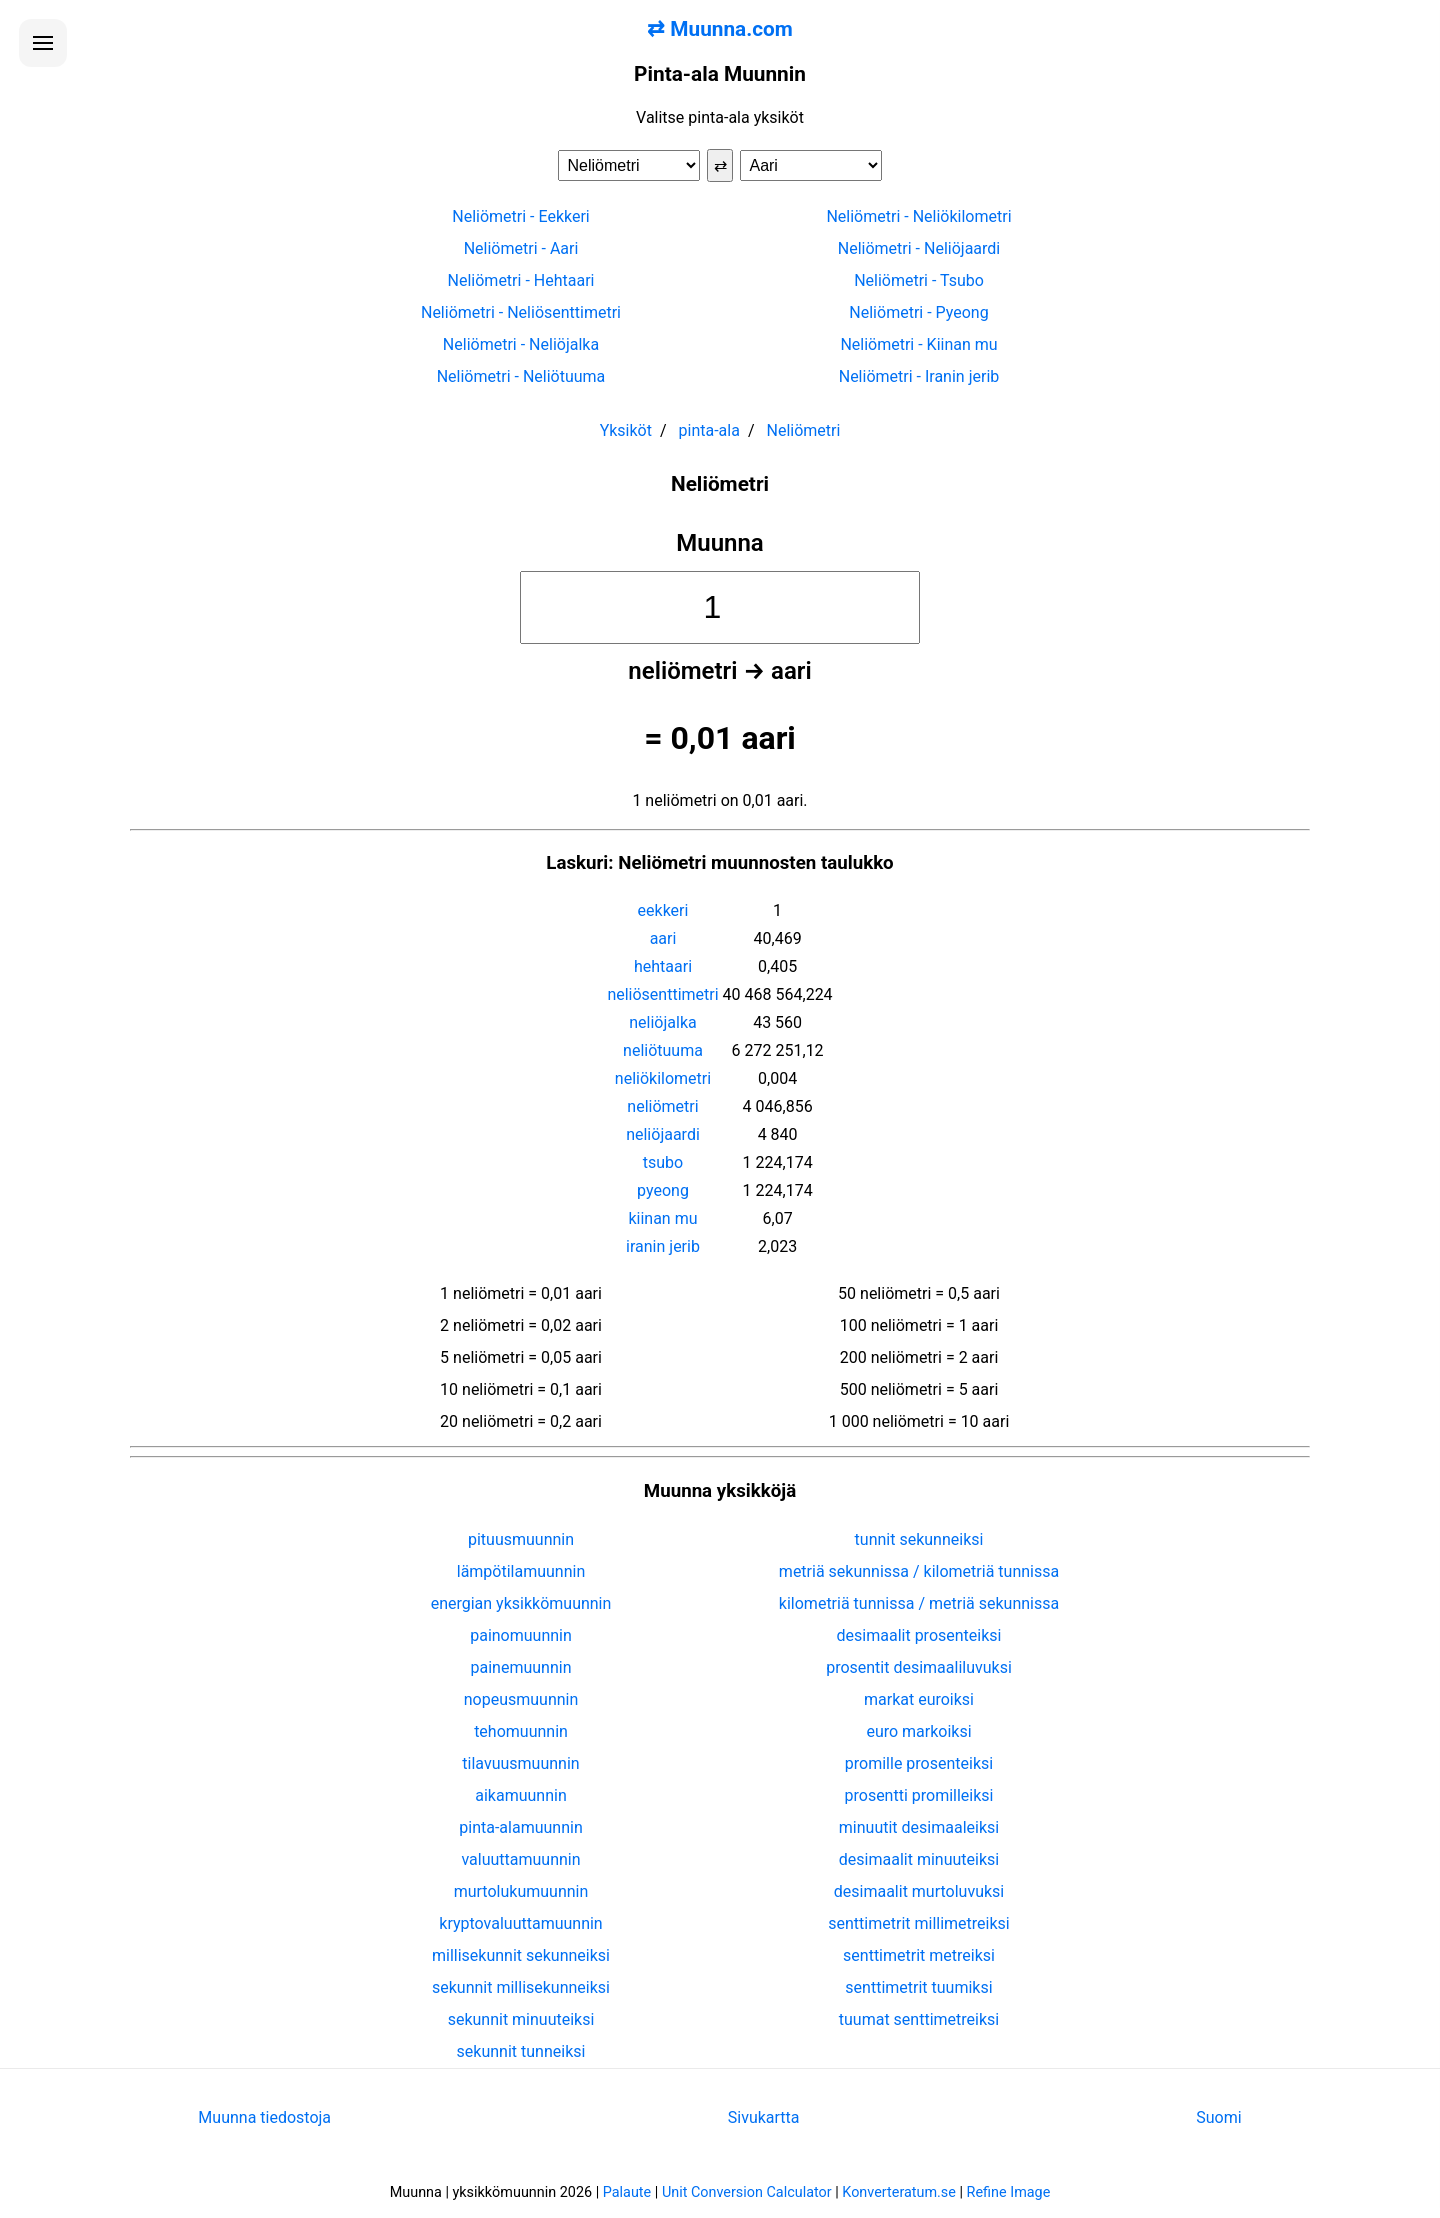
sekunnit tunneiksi (521, 2051)
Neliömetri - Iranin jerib (919, 376)
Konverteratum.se (899, 2192)
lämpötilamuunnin (521, 1571)
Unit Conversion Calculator (747, 2192)
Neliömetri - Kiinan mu (918, 344)
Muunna (720, 543)
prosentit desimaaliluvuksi (919, 1667)
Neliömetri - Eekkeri (521, 216)
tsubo (663, 1162)
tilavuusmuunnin (520, 1763)
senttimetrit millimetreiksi (918, 1923)
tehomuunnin (521, 1731)
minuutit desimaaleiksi (919, 1827)
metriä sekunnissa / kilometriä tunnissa (919, 1571)
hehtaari (663, 966)
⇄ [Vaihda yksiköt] (720, 165)
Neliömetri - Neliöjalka (521, 344)
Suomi (1218, 2117)
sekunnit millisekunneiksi (521, 1987)
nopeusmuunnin (521, 1699)
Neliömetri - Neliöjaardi (919, 248)
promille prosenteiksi (919, 1763)
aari (663, 938)
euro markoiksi (918, 1731)
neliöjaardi (663, 1134)
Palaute (627, 2192)
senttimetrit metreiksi (919, 1955)
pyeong (663, 1190)
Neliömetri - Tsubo (919, 280)
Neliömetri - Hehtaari (521, 280)
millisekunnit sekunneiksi (521, 1955)
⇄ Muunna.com (720, 29)
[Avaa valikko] (43, 43)
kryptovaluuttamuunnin (520, 1923)
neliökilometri (663, 1078)
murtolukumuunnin (521, 1891)
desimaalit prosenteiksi (919, 1635)
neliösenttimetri (662, 994)
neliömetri (662, 1106)
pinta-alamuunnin (520, 1827)
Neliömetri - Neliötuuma (521, 376)
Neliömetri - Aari (521, 248)
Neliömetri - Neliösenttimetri (521, 312)
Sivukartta (764, 2117)
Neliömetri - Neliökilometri (918, 216)
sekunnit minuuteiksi (521, 2019)
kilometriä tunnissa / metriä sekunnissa (919, 1603)
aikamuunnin (520, 1795)
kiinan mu (662, 1218)
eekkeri (663, 910)
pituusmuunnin (521, 1539)
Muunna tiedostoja (264, 2117)
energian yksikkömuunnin (521, 1603)
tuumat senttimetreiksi (919, 2019)
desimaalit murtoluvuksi (919, 1891)
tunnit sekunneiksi (919, 1539)
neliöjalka (662, 1022)
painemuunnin (521, 1667)
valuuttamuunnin (520, 1859)
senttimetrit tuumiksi (918, 1987)
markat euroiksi (919, 1699)
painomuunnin (521, 1635)
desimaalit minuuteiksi (919, 1859)
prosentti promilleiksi (919, 1795)
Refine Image (1009, 2192)
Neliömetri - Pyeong (918, 312)
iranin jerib (663, 1246)
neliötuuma (663, 1050)
